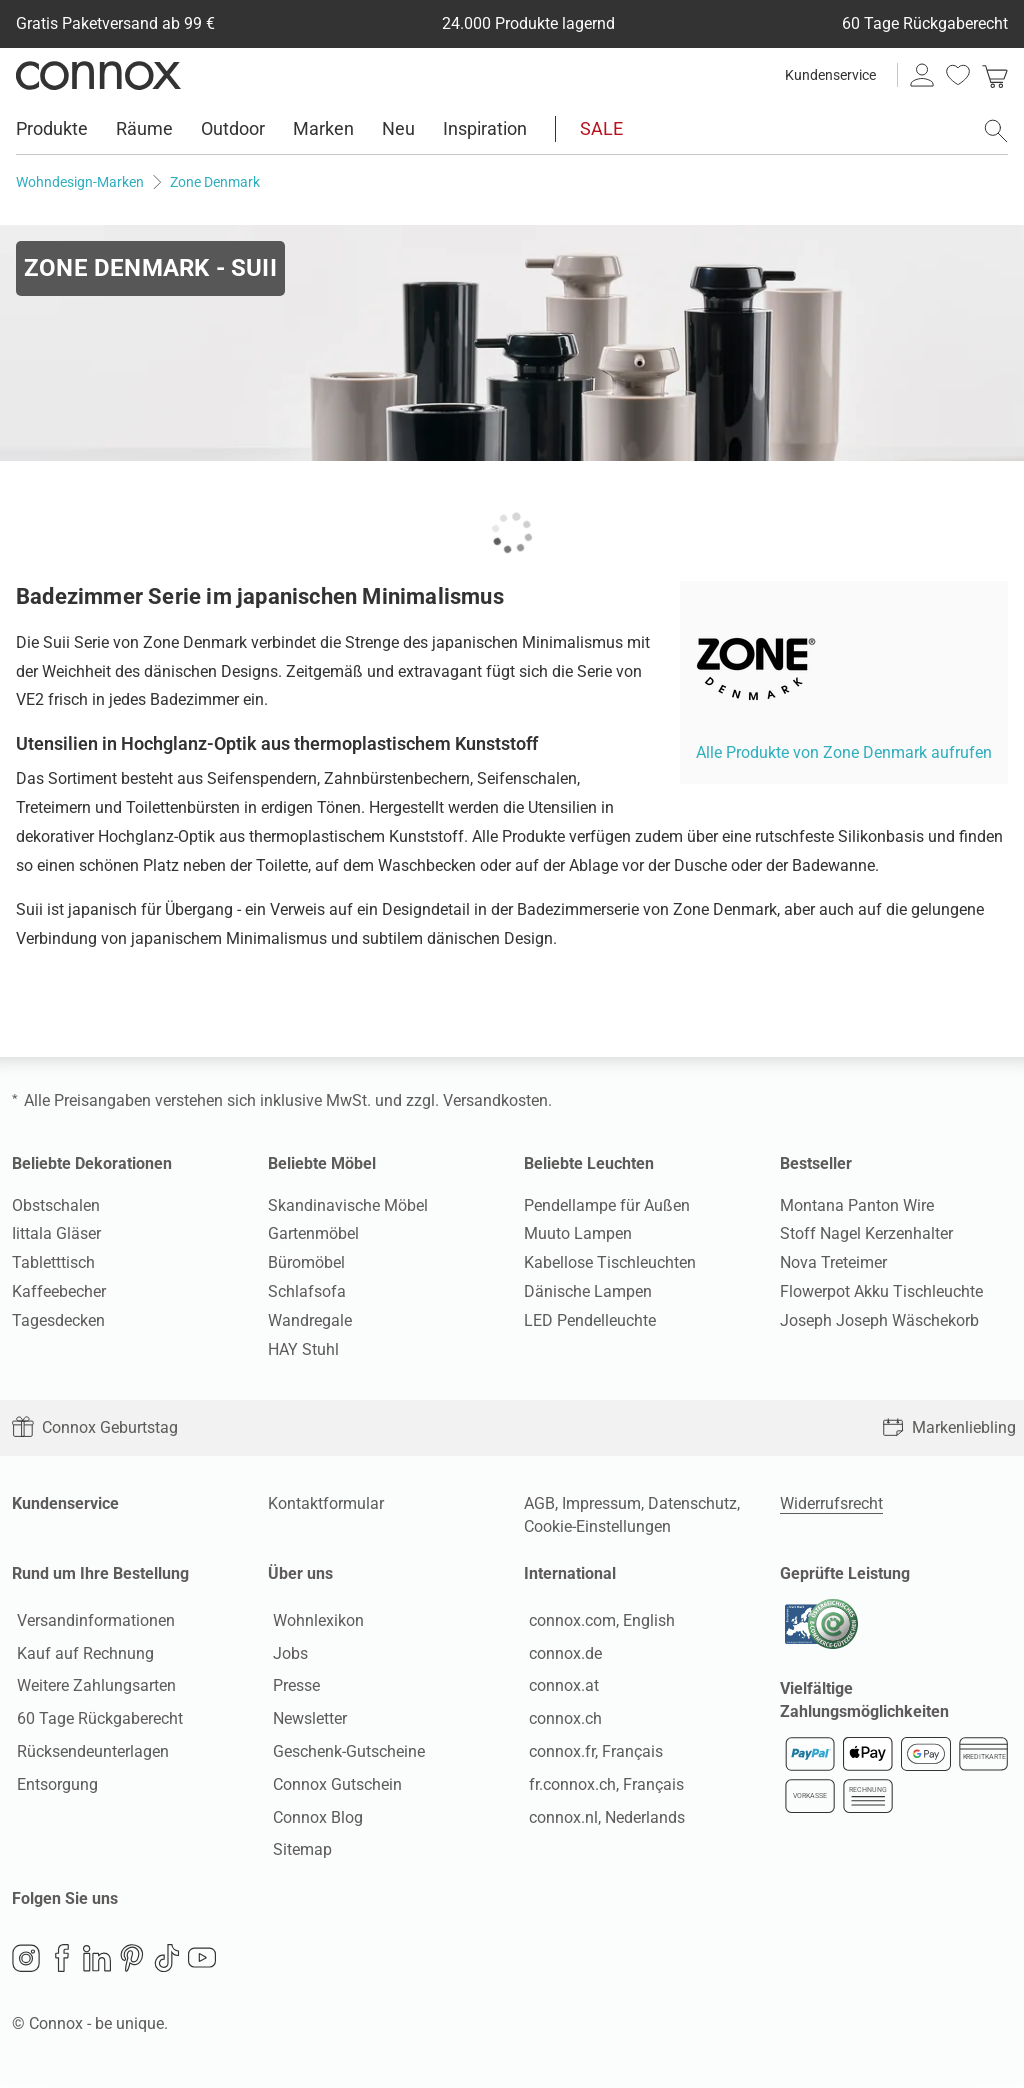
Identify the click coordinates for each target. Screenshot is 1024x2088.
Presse (291, 1688)
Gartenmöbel (313, 1233)
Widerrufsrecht (831, 1503)
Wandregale (310, 1320)
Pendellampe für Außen (607, 1205)
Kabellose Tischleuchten (610, 1262)
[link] (995, 75)
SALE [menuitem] (601, 128)
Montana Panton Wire (857, 1205)
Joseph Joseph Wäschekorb (879, 1320)
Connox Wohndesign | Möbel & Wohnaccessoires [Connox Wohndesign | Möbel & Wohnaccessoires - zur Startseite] (98, 75)
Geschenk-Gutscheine (344, 1753)
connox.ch (560, 1721)
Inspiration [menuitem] (485, 128)
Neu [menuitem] (398, 128)
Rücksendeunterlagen (88, 1753)
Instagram (26, 1963)
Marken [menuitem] (323, 128)
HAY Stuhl (303, 1349)
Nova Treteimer (833, 1262)
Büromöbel (306, 1262)
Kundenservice (830, 75)
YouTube (202, 1963)
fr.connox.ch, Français (601, 1786)
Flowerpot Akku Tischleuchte (881, 1291)
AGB (539, 1503)
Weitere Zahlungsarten (91, 1688)
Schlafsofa (307, 1291)
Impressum (601, 1503)
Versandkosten (495, 1100)
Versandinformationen (91, 1622)
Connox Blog (313, 1819)
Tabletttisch (53, 1262)
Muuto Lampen (578, 1233)
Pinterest (132, 1963)
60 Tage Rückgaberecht (95, 1721)
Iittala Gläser (56, 1233)
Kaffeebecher (59, 1291)
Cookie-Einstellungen (597, 1526)
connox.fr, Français (591, 1753)
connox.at (559, 1688)
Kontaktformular (326, 1503)
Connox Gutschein (332, 1786)
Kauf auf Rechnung (80, 1655)
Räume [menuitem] (144, 128)
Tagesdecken (58, 1320)
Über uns (300, 1573)
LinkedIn (97, 1963)
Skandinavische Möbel (348, 1205)
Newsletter (305, 1721)
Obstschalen (56, 1205)
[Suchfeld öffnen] (996, 131)
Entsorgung (52, 1786)
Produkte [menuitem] (52, 128)
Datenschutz (692, 1503)
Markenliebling (949, 1427)
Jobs (285, 1655)
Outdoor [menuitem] (233, 128)
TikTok (167, 1963)
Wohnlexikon (313, 1622)
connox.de (560, 1655)
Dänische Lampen (588, 1291)
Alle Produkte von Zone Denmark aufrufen (844, 752)
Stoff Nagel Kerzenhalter (866, 1233)
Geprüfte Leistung (845, 1573)
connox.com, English (597, 1622)
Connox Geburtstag (95, 1427)
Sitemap (297, 1852)
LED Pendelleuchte (590, 1320)
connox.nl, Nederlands (602, 1819)
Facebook (62, 1963)
